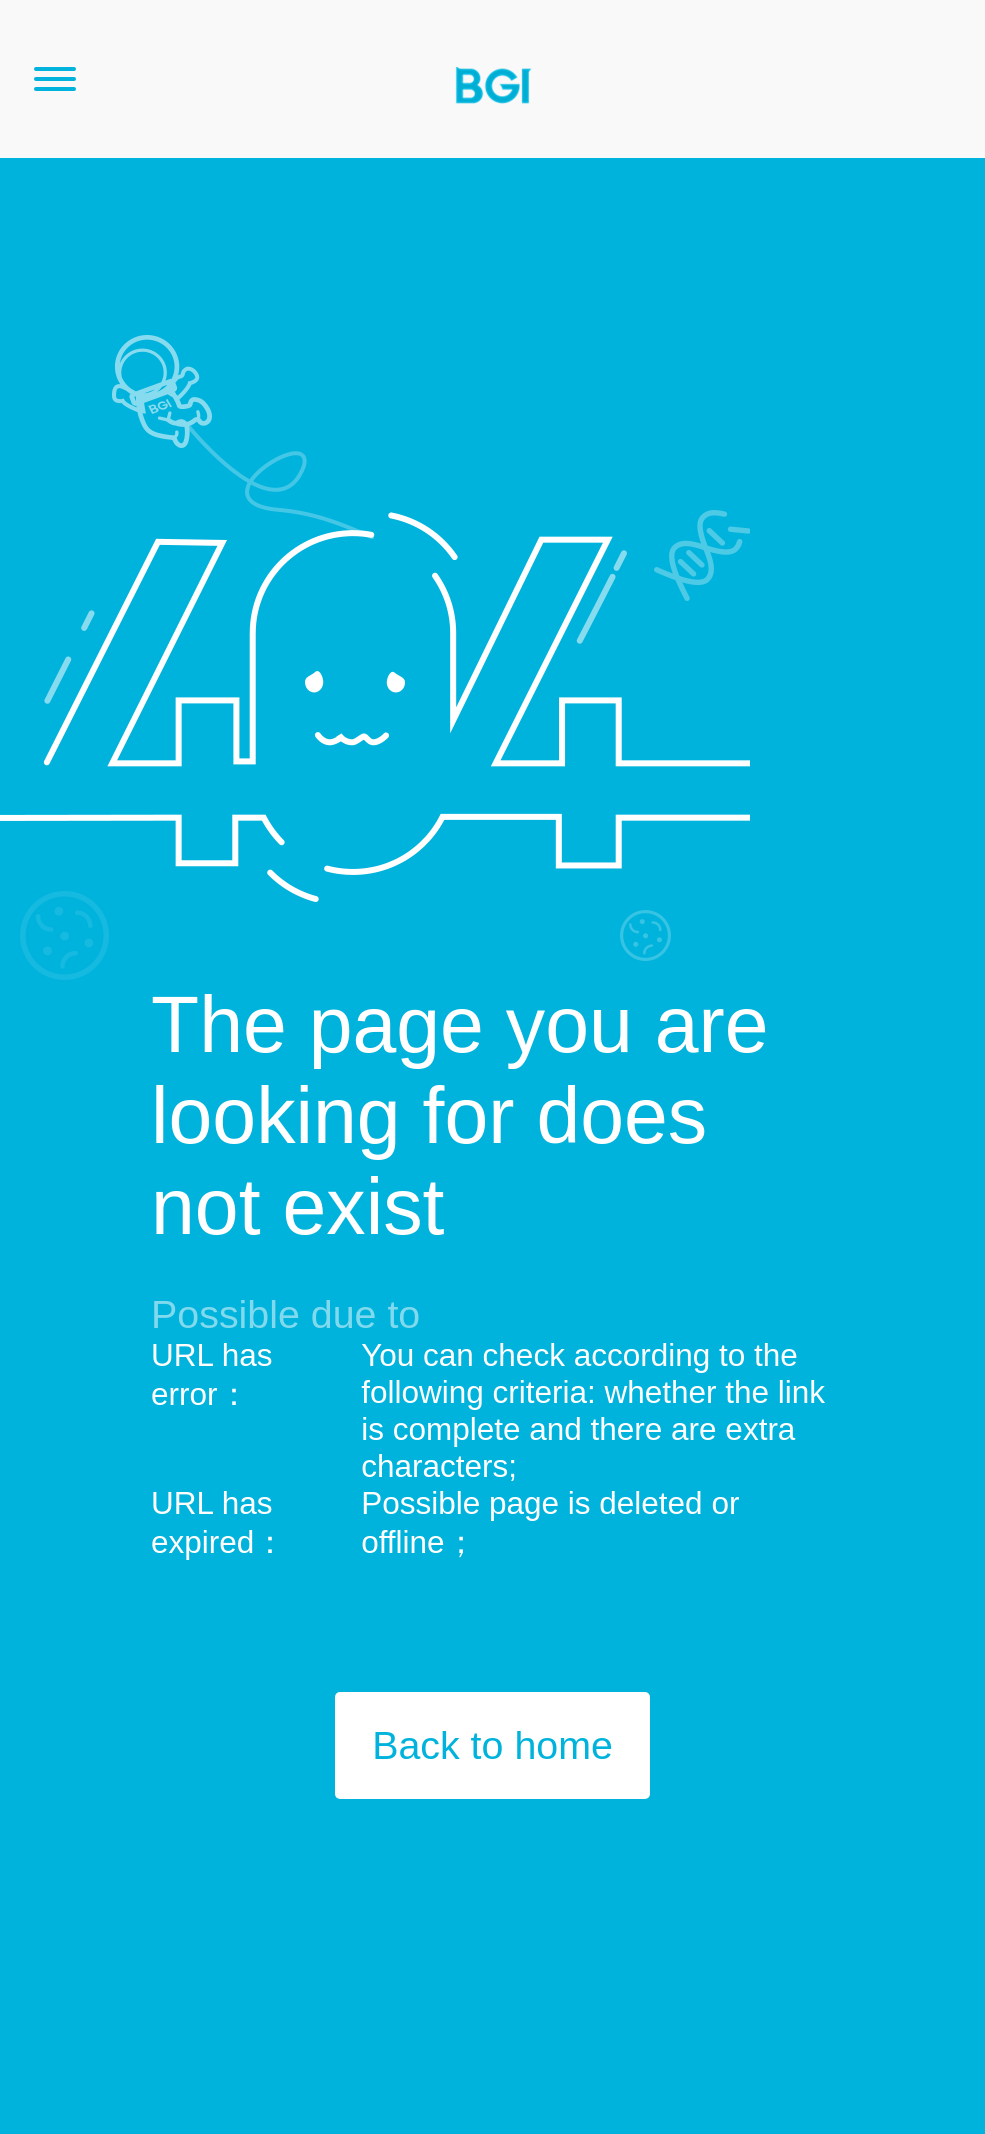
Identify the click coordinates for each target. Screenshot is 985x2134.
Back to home (492, 1745)
